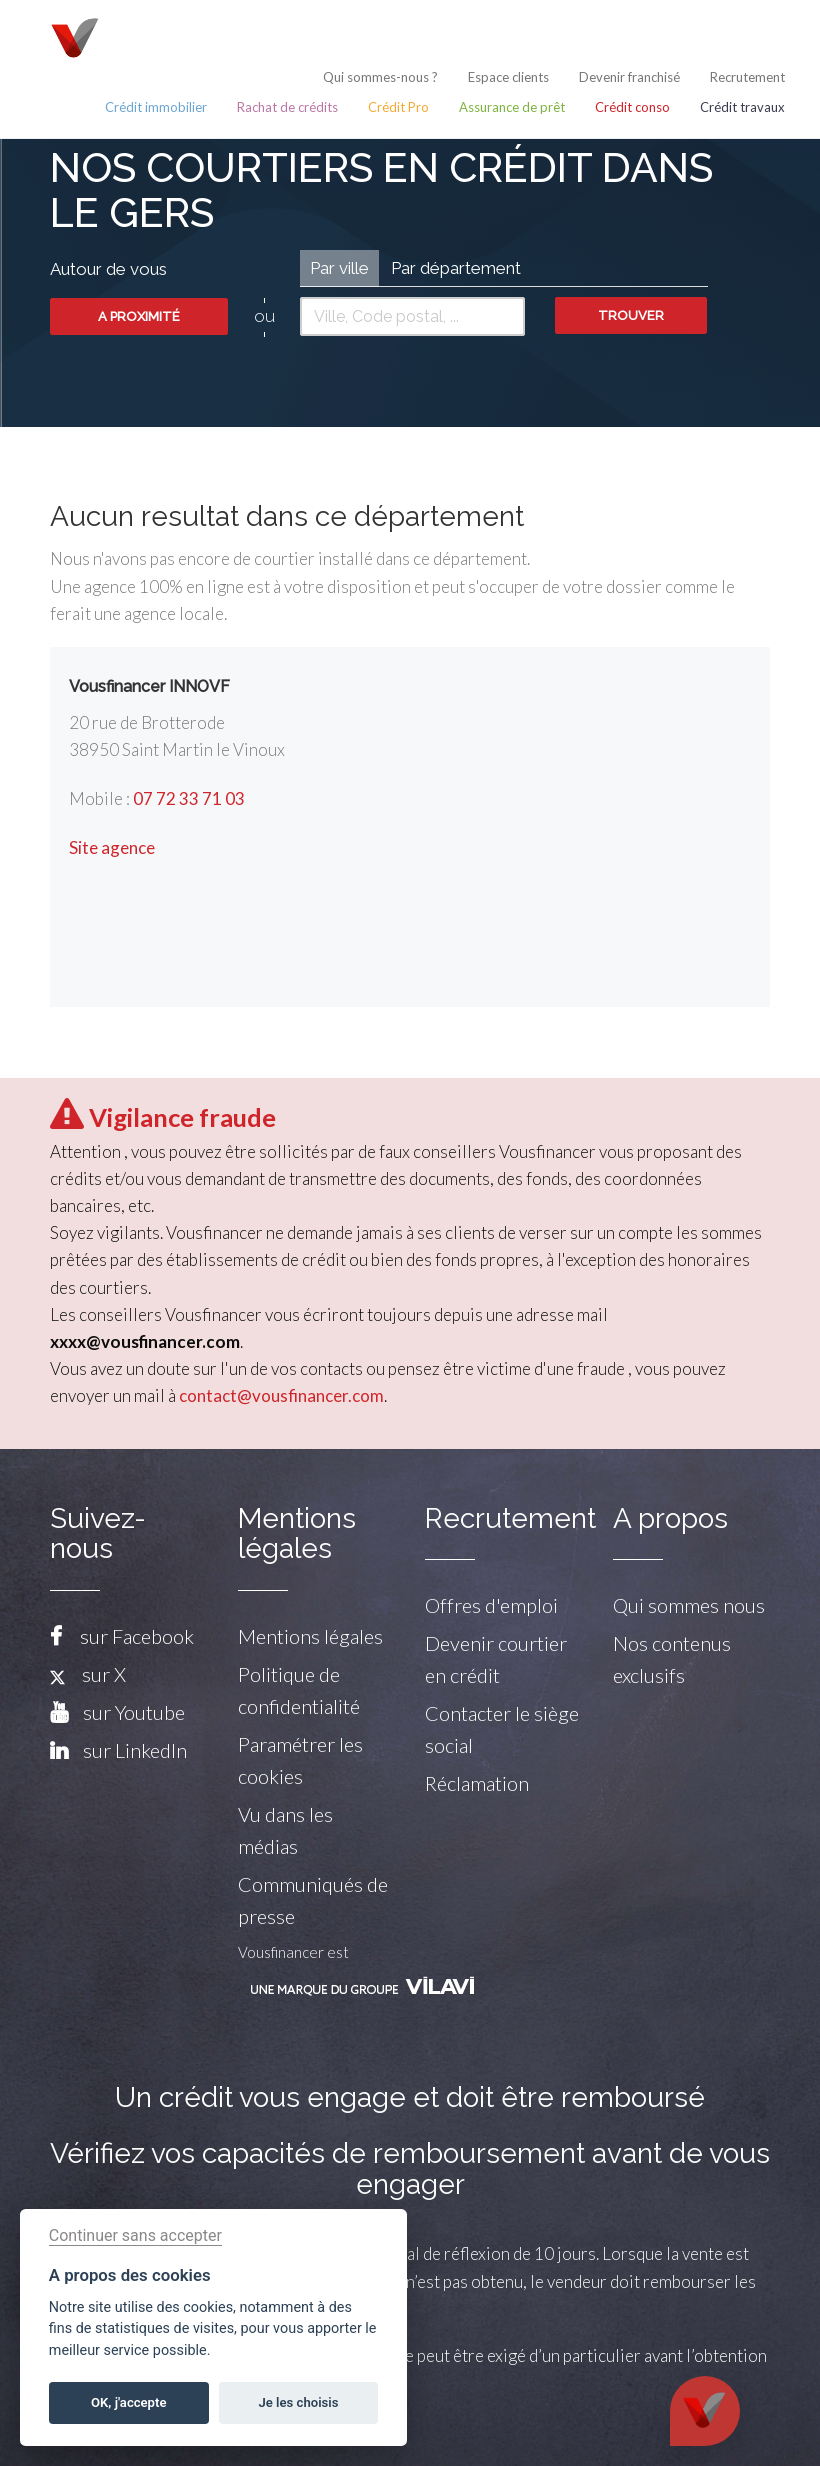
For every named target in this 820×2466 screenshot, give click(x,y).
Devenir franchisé (629, 77)
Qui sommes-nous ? (380, 77)
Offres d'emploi (491, 1605)
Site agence (112, 847)
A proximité (139, 316)
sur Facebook (137, 1636)
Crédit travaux (742, 107)
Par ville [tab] (339, 268)
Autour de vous (108, 269)
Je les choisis (299, 2402)
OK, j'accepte (128, 2402)
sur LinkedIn (135, 1750)
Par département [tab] (456, 268)
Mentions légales (310, 1636)
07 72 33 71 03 (189, 798)
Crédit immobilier (156, 107)
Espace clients (508, 77)
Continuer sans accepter (135, 2235)
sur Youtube (134, 1712)
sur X (88, 1674)
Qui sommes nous (689, 1605)
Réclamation (477, 1783)
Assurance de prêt (512, 107)
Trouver (631, 315)
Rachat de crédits (287, 107)
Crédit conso (632, 107)
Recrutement (747, 77)
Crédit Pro (398, 107)
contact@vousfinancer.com (281, 1395)
